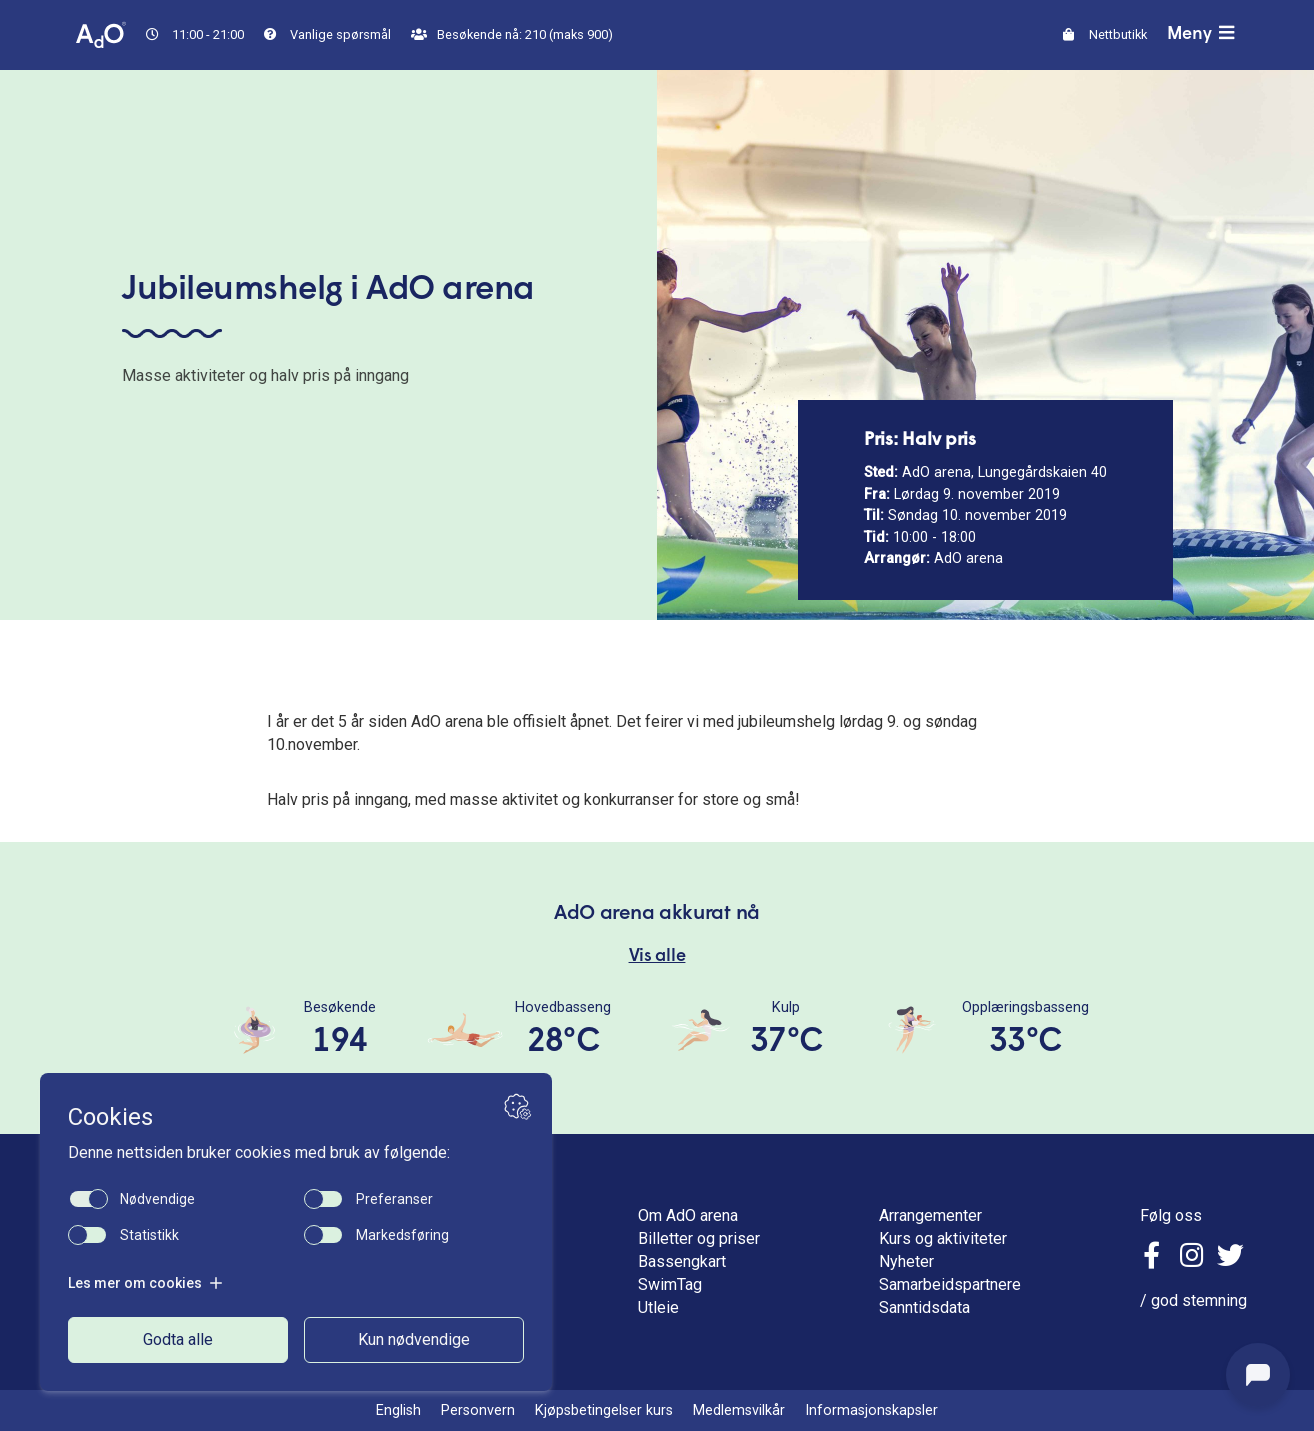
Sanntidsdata (924, 1307)
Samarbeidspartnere (950, 1284)
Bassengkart (682, 1261)
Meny (1203, 33)
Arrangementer (930, 1215)
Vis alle (657, 956)
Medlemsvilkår (739, 1410)
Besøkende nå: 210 (512, 34)
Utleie (658, 1307)
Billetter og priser (699, 1238)
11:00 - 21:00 (195, 34)
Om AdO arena (688, 1215)
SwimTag (670, 1284)
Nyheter (906, 1261)
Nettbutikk (1105, 34)
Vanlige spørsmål (327, 34)
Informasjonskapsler (871, 1410)
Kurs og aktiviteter (943, 1238)
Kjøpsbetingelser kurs (604, 1410)
